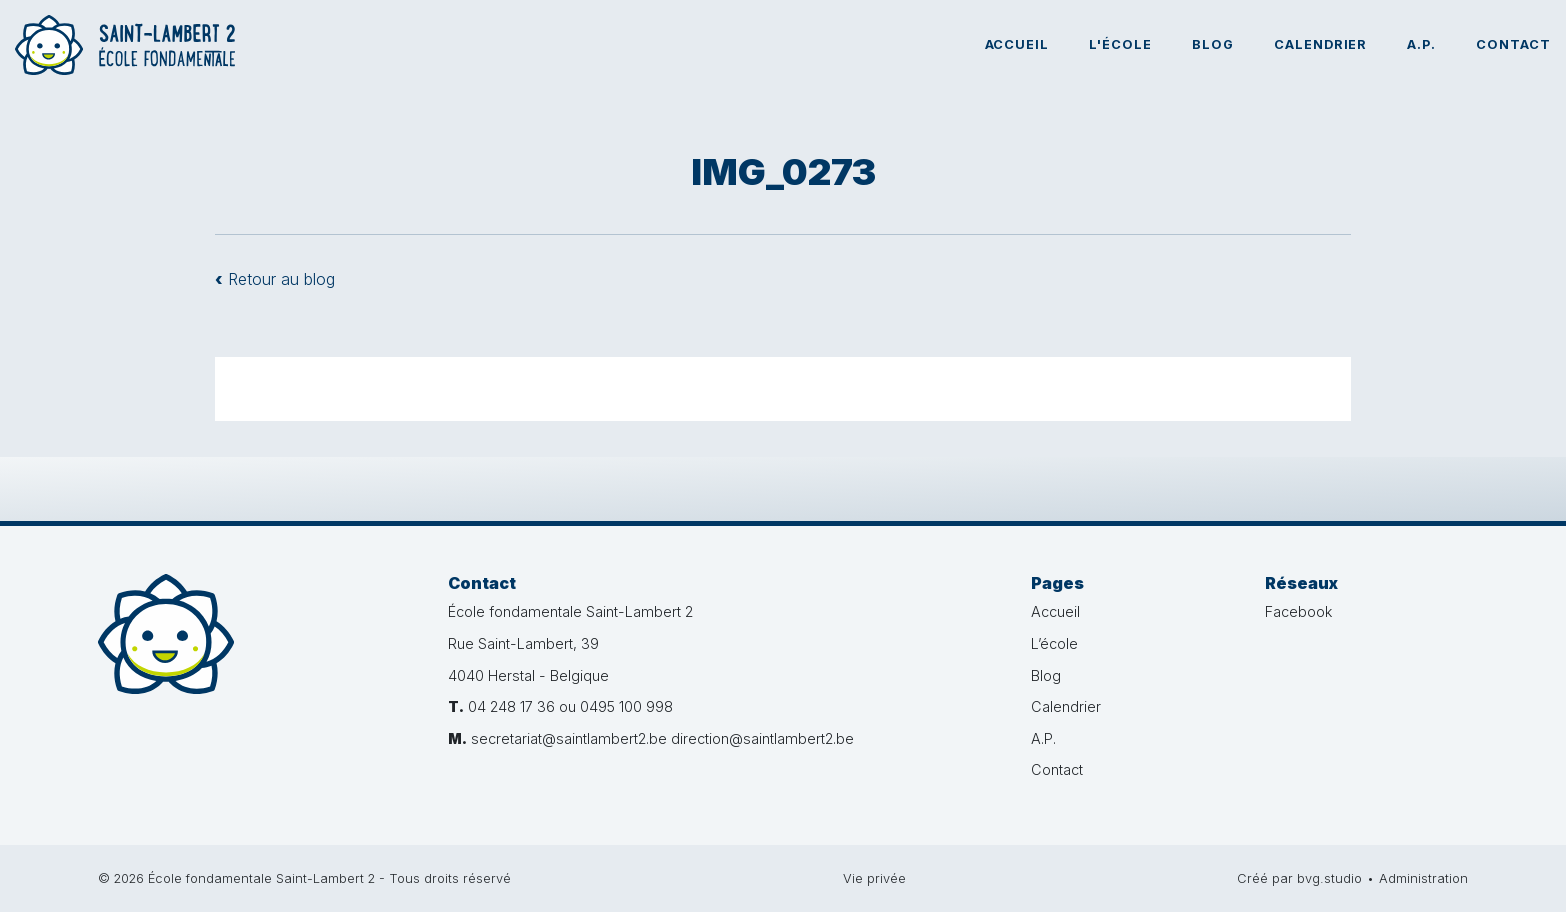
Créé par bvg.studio (1299, 878)
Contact (1513, 44)
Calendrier (1321, 44)
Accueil (1017, 44)
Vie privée (874, 878)
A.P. (1421, 44)
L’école (1054, 643)
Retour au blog (275, 279)
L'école (1120, 44)
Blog (1213, 44)
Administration (1423, 878)
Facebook (1298, 611)
